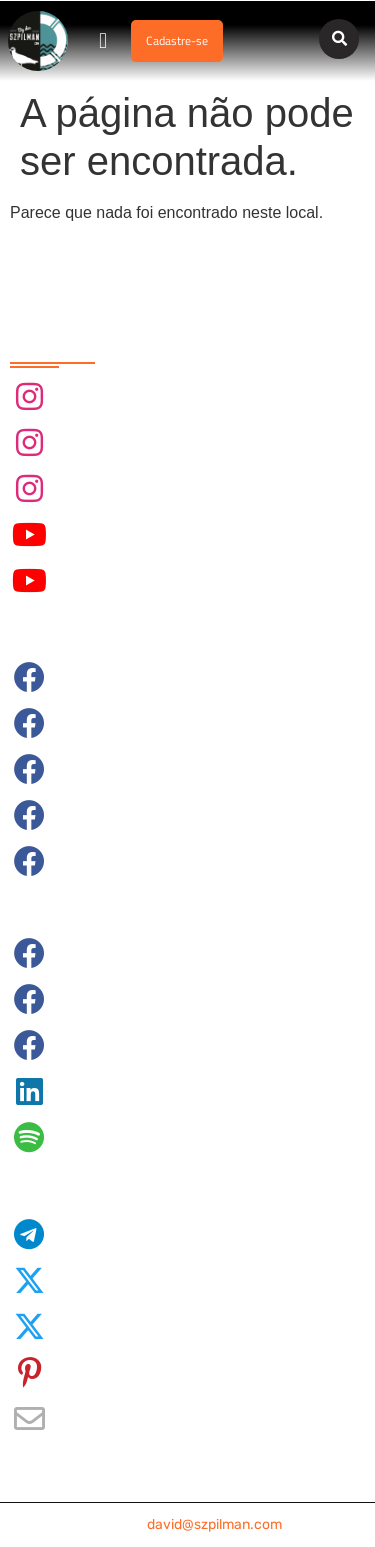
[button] (103, 41)
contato (188, 1524)
